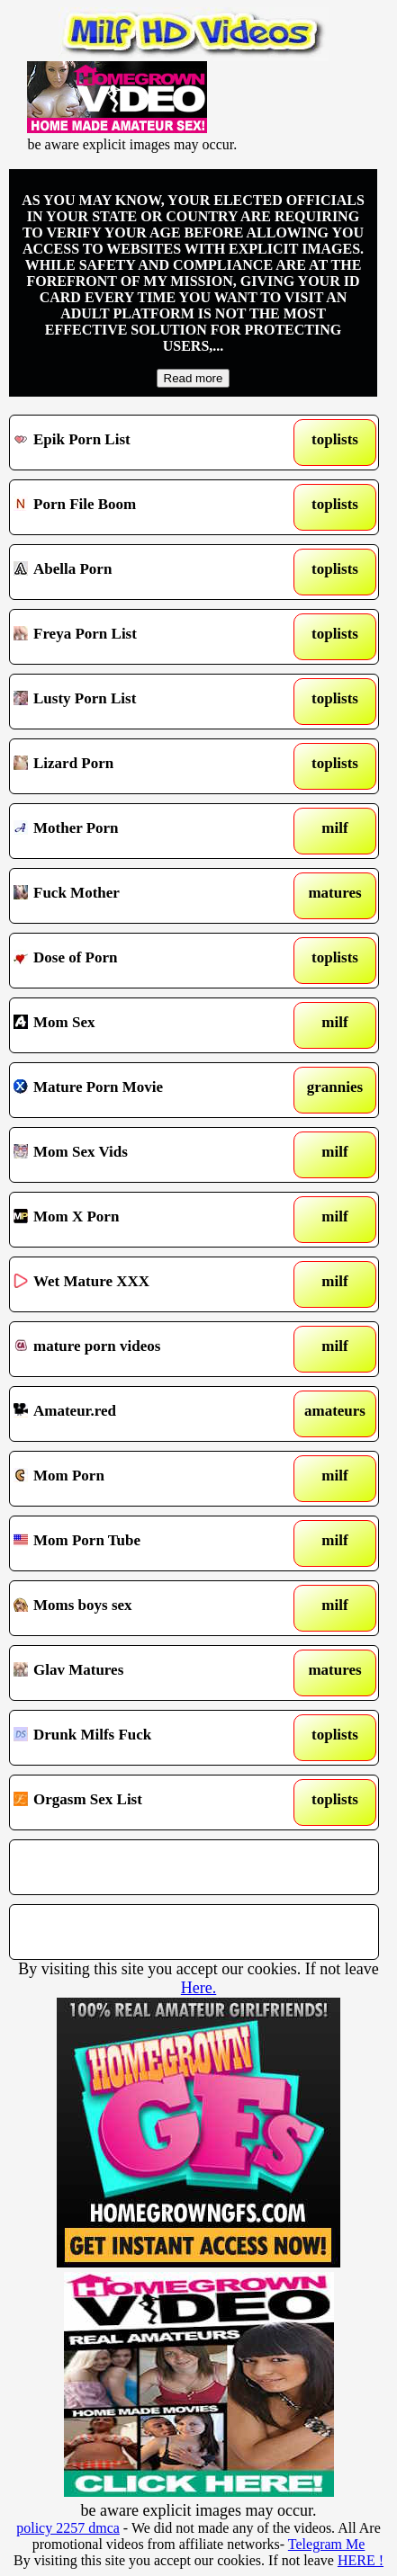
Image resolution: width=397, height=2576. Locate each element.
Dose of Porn (146, 960)
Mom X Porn (146, 1219)
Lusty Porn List (146, 701)
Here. (198, 1988)
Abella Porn (146, 572)
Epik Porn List (146, 442)
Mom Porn (146, 1478)
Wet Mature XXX (146, 1284)
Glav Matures (146, 1673)
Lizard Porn (146, 766)
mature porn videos (146, 1349)
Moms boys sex (146, 1608)
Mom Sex (146, 1025)
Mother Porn (146, 831)
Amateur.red (146, 1414)
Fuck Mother (146, 895)
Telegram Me (326, 2544)
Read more (193, 378)
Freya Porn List (146, 636)
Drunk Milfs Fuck (146, 1737)
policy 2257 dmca (68, 2528)
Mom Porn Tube (146, 1543)
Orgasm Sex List (146, 1802)
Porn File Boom (146, 507)
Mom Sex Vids (146, 1154)
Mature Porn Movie (146, 1090)
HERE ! (360, 2560)
